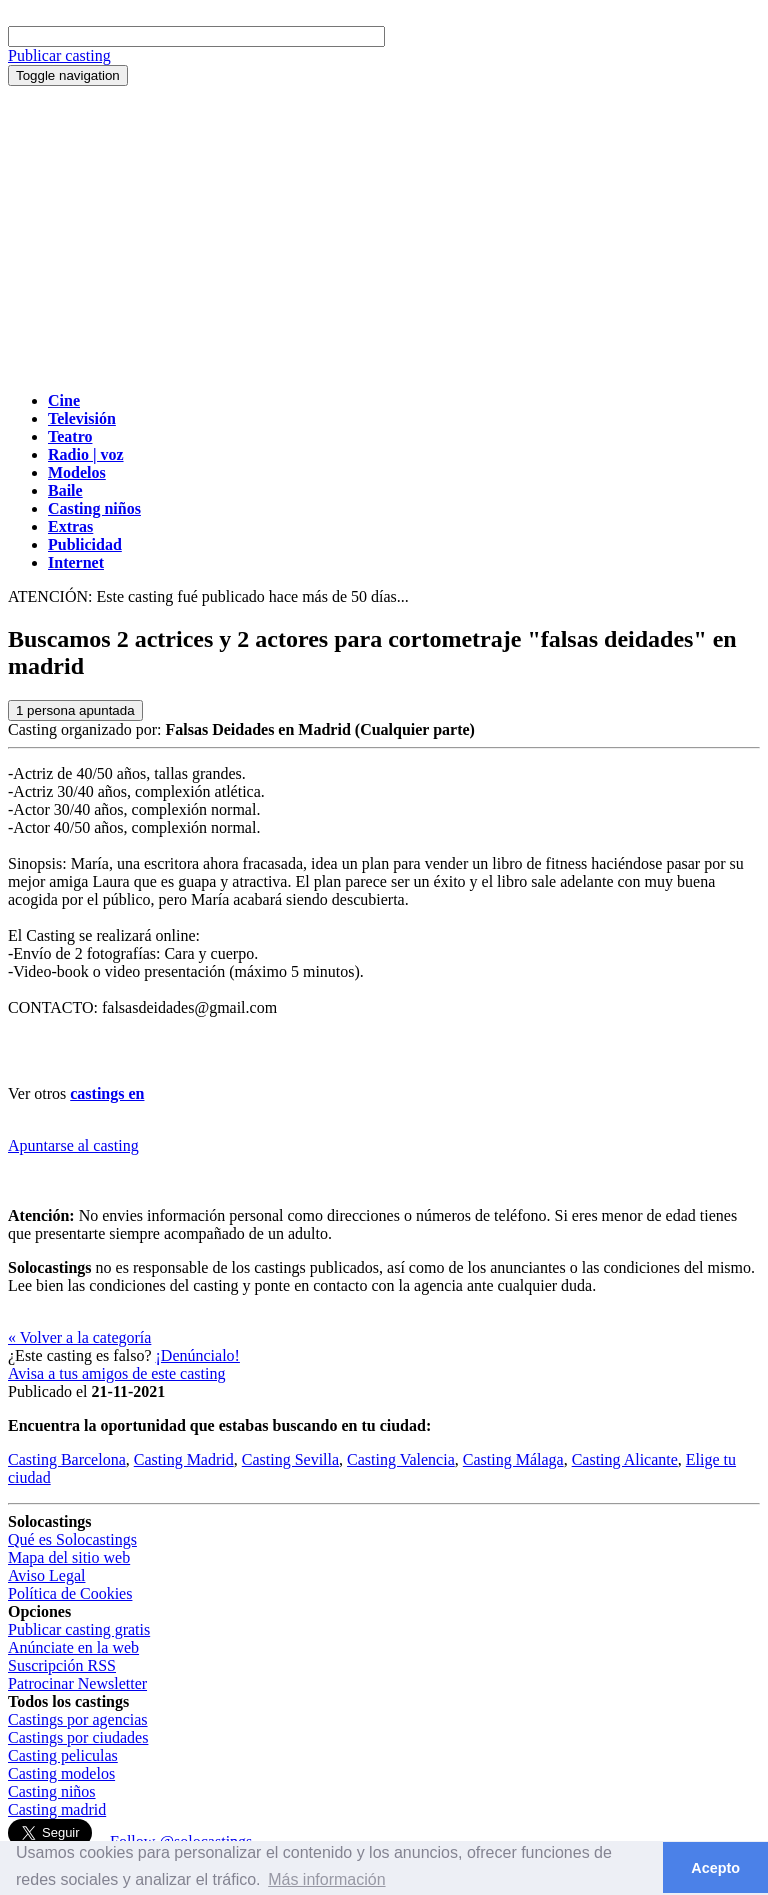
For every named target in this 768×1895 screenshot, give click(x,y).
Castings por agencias (78, 1719)
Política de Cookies (70, 1593)
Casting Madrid (184, 1459)
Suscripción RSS (62, 1665)
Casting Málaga (513, 1459)
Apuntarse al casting (73, 1145)
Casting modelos (61, 1773)
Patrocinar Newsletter (77, 1683)
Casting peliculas (63, 1755)
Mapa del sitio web (69, 1557)
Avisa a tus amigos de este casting (116, 1373)
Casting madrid (57, 1809)
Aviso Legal (46, 1575)
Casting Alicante (625, 1459)
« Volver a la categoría (79, 1337)
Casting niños (52, 1791)
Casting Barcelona (67, 1459)
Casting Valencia (401, 1459)
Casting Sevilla (290, 1459)
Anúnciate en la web (73, 1647)
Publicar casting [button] (59, 55)
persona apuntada (75, 710)
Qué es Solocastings (72, 1539)
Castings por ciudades (78, 1737)
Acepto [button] (715, 1868)
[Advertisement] (384, 236)
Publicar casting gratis (79, 1629)
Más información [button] (326, 1879)
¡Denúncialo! (198, 1355)
